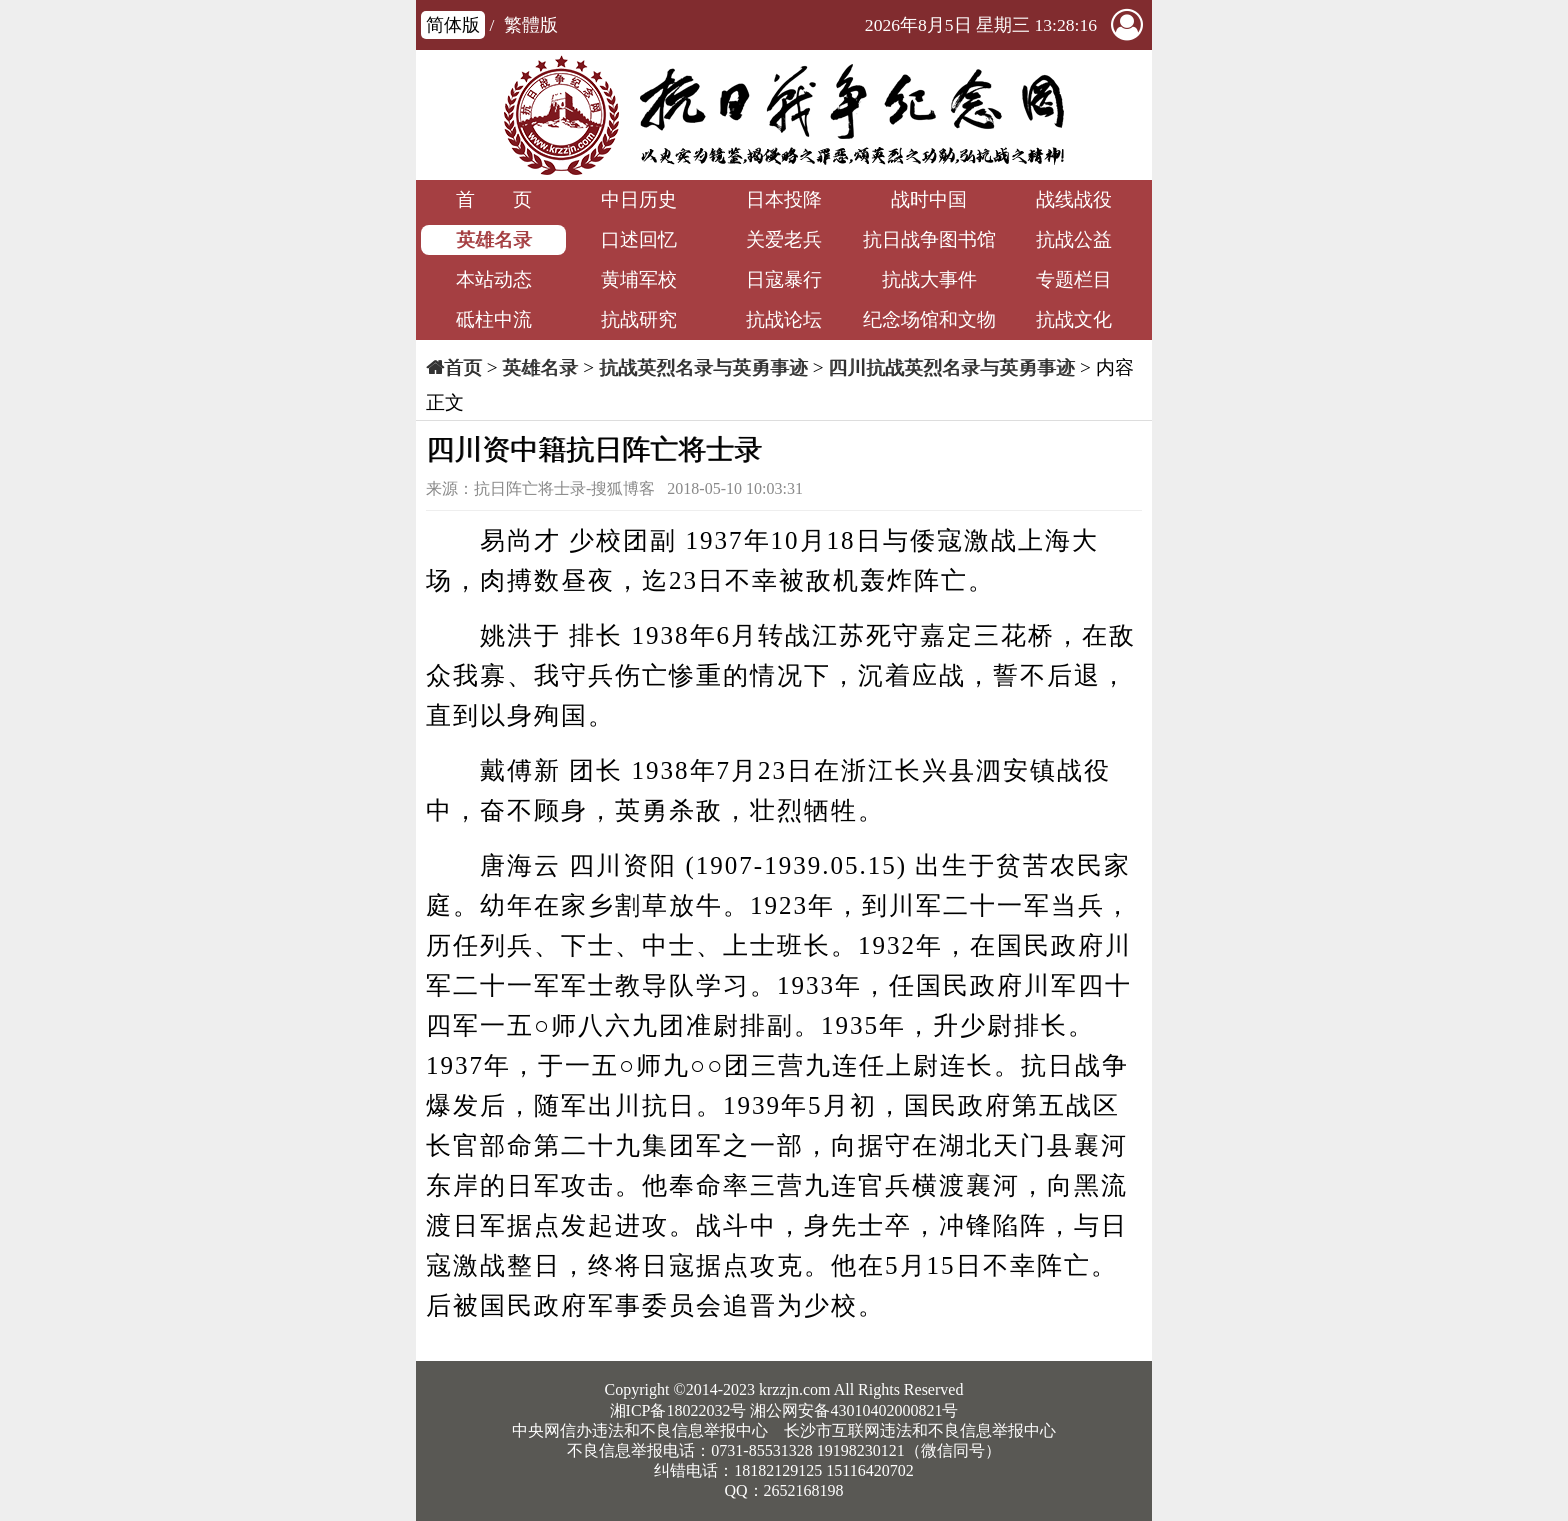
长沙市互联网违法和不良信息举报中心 (920, 1430)
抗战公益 (1074, 239)
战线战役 (1074, 199)
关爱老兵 (784, 239)
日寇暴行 (784, 279)
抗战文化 (1074, 319)
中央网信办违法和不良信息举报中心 (640, 1430)
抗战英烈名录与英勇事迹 (703, 367)
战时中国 (929, 199)
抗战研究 (639, 319)
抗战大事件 (929, 279)
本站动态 (494, 279)
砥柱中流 (494, 319)
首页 (463, 367)
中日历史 (639, 199)
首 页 (494, 199)
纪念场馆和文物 (929, 319)
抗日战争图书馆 (929, 239)
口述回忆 (639, 239)
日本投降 (784, 199)
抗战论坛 (784, 319)
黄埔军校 (639, 279)
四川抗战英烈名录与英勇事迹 (951, 367)
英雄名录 (494, 239)
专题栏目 (1074, 279)
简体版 (453, 25)
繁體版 (531, 25)
